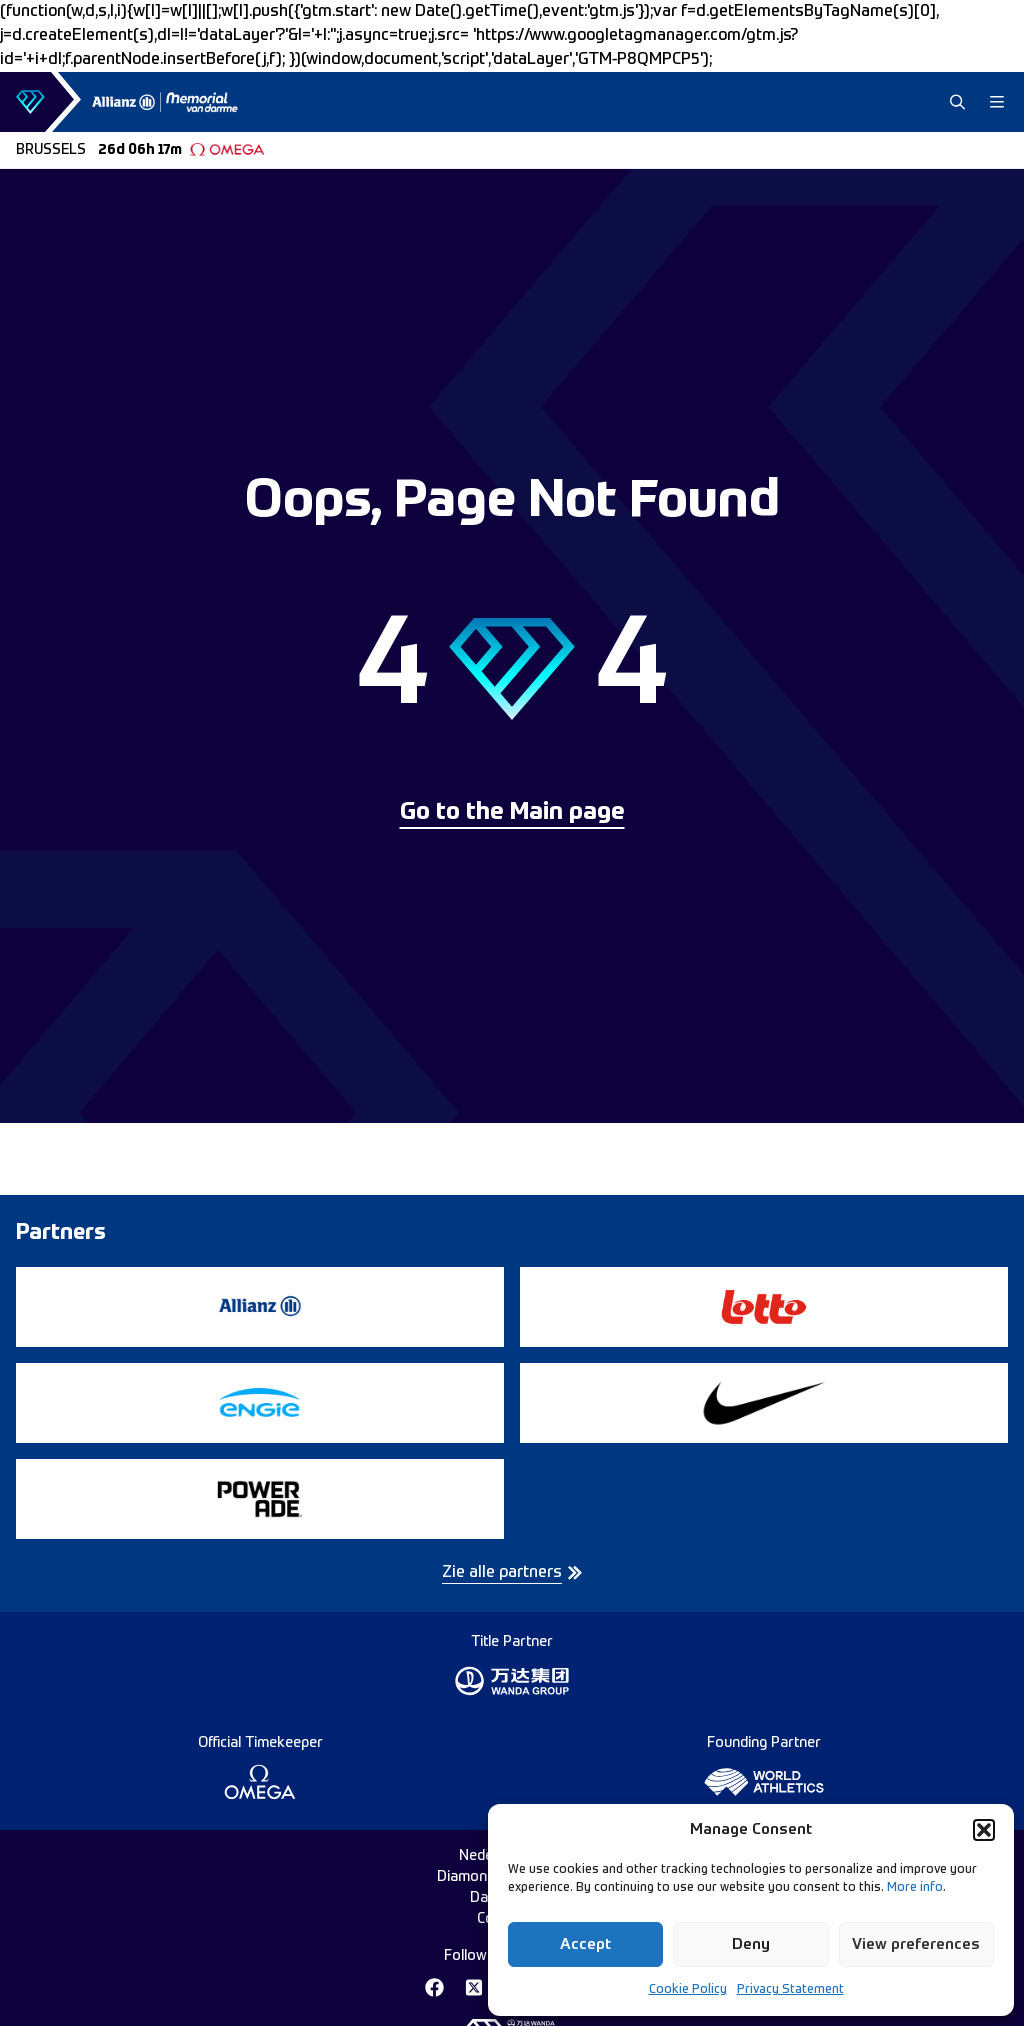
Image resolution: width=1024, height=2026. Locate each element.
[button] (984, 1830)
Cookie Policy (688, 1990)
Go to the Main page (512, 813)
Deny (751, 1944)
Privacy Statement (790, 1990)
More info (915, 1888)
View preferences (916, 1944)
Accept (585, 1944)
